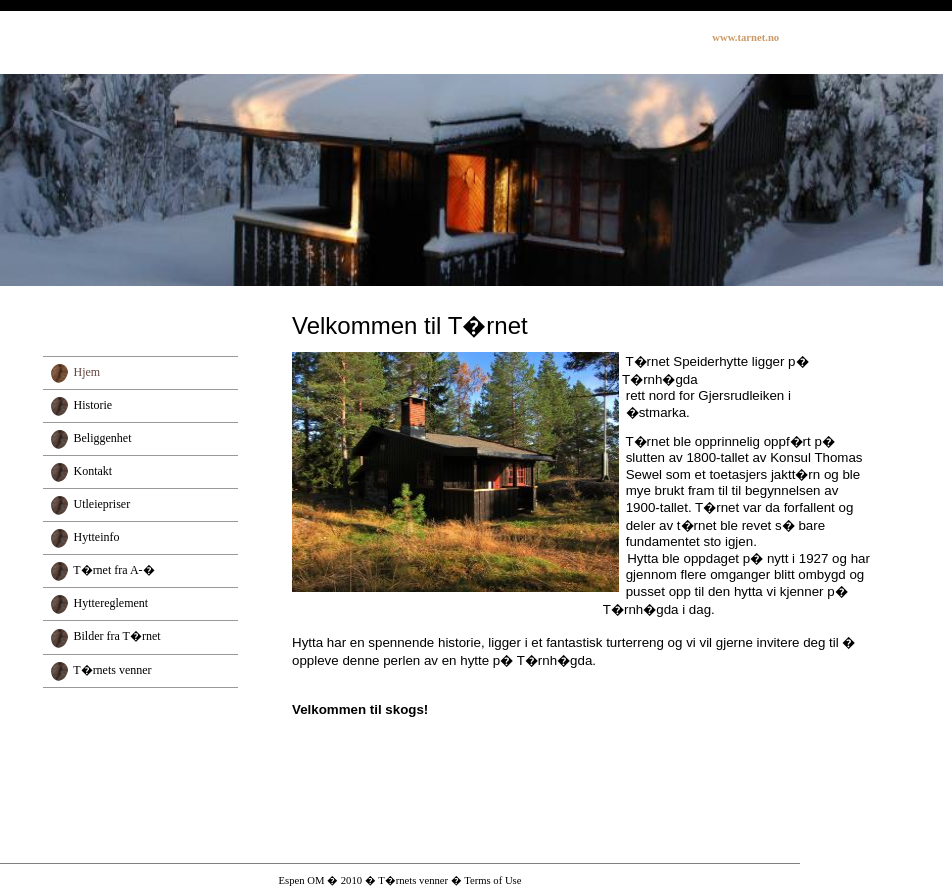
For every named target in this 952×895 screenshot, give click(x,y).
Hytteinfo (97, 537)
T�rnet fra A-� (113, 570)
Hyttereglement (111, 603)
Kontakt (93, 471)
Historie (93, 405)
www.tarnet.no (745, 37)
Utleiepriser (102, 504)
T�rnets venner (112, 670)
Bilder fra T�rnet (117, 636)
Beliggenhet (103, 438)
